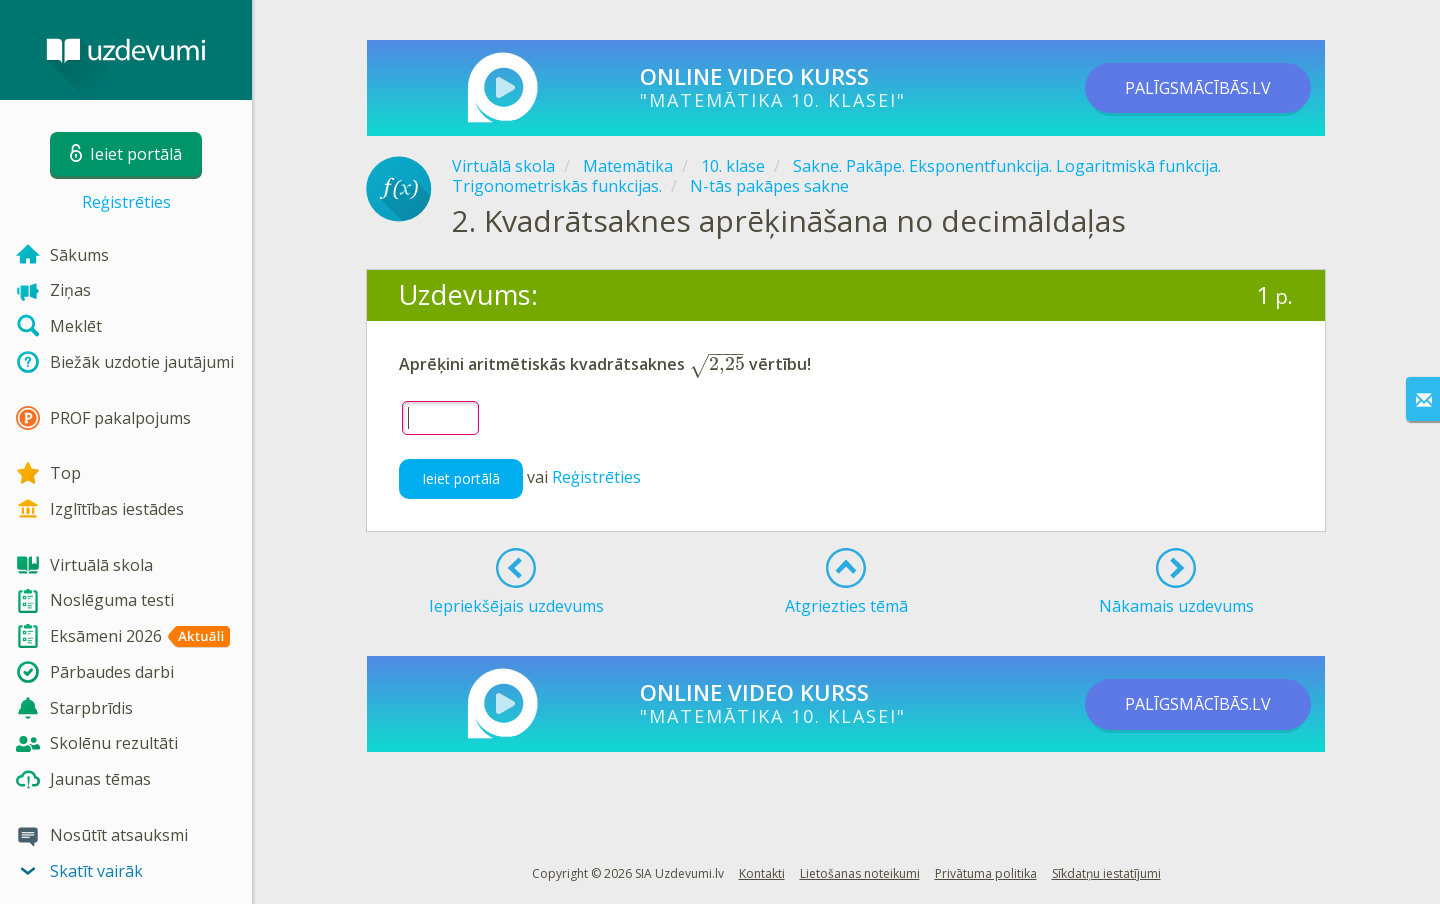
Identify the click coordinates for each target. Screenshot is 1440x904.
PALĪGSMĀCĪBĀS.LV (1198, 88)
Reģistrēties (126, 202)
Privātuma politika (986, 873)
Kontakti (762, 873)
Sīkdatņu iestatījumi (1106, 873)
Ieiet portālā (461, 478)
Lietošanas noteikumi (860, 873)
